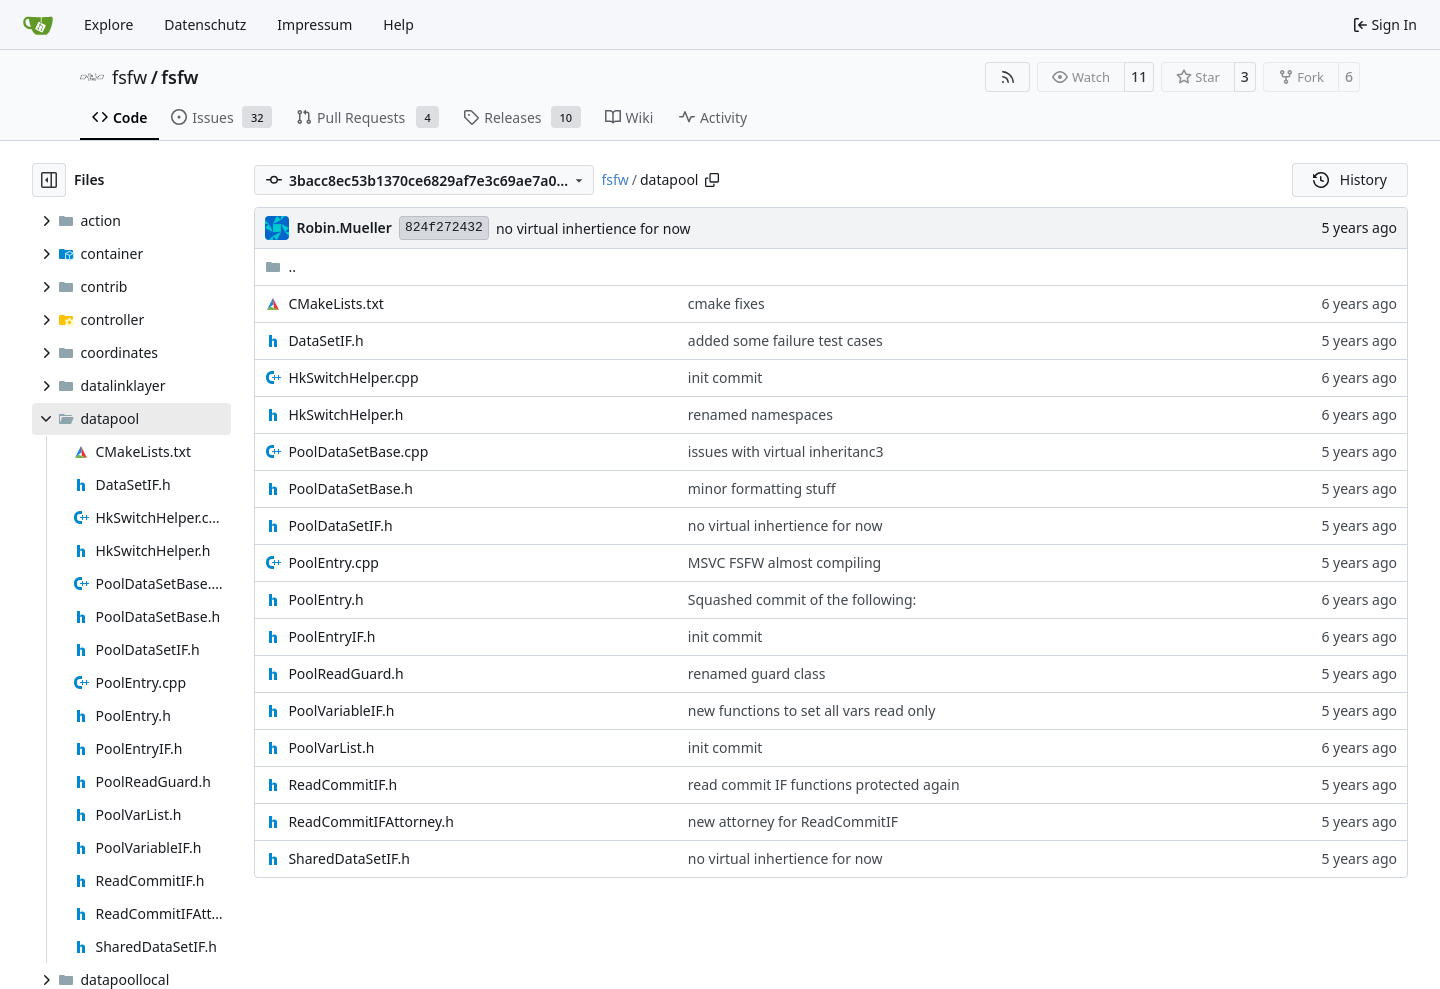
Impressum (314, 24)
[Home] (38, 25)
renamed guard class (757, 673)
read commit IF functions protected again (824, 784)
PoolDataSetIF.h (340, 525)
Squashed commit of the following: (802, 599)
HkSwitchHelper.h (345, 414)
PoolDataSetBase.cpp (358, 451)
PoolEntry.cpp (333, 562)
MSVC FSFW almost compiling (784, 562)
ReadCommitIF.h (342, 784)
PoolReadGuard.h (345, 673)
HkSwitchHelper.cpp (353, 377)
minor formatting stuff (762, 488)
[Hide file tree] (49, 180)
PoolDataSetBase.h (350, 488)
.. (280, 266)
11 (1139, 76)
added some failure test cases (785, 340)
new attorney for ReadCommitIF (793, 821)
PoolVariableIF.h (341, 710)
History (1350, 179)
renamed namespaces (760, 414)
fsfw (129, 77)
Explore (108, 24)
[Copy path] (712, 180)
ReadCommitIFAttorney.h (371, 821)
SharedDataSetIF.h (348, 858)
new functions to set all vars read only (812, 710)
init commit (725, 377)
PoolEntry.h (325, 599)
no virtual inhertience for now (593, 228)
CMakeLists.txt (335, 303)
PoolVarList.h (331, 747)
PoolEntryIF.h (331, 636)
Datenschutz (205, 24)
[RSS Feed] (1008, 77)
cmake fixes (726, 303)
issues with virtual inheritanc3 (786, 451)
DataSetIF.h (325, 340)
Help (398, 24)
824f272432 (444, 227)
